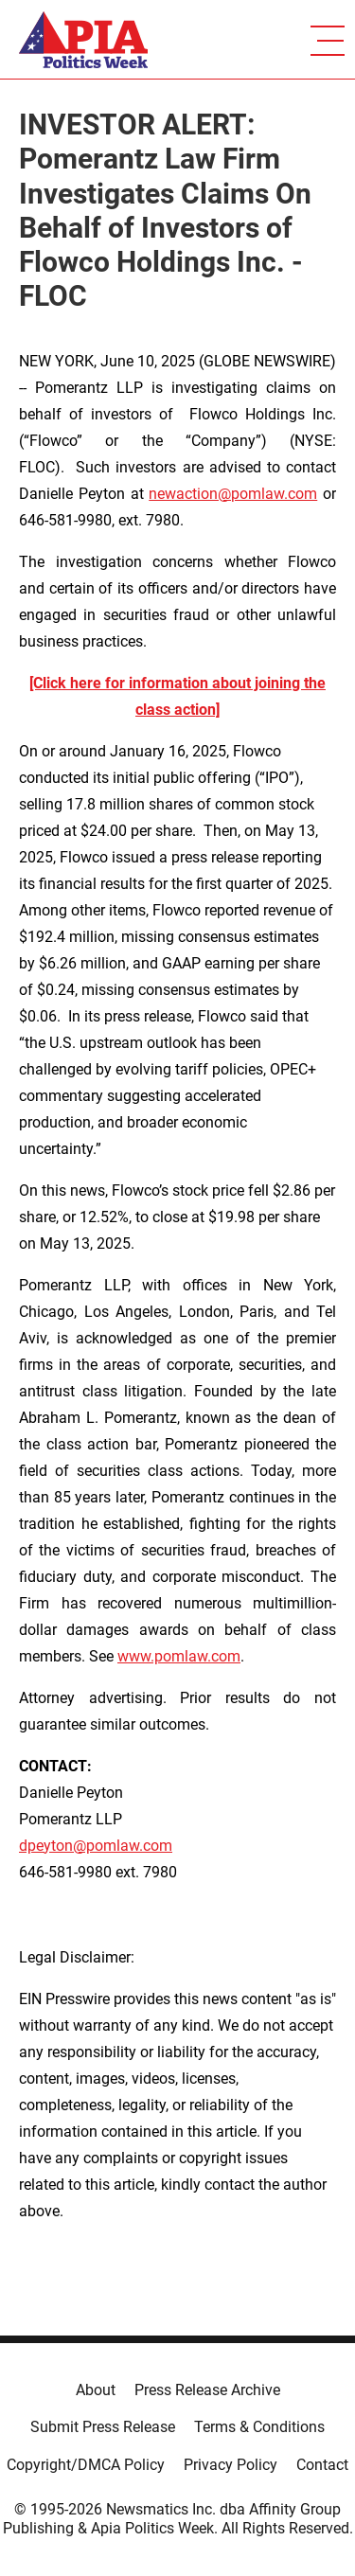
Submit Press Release (102, 2427)
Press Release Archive (207, 2390)
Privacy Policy (230, 2465)
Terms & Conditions (259, 2427)
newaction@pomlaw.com (233, 494)
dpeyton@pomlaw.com (95, 1846)
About (95, 2390)
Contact (322, 2465)
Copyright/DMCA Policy (86, 2465)
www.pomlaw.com (178, 1656)
